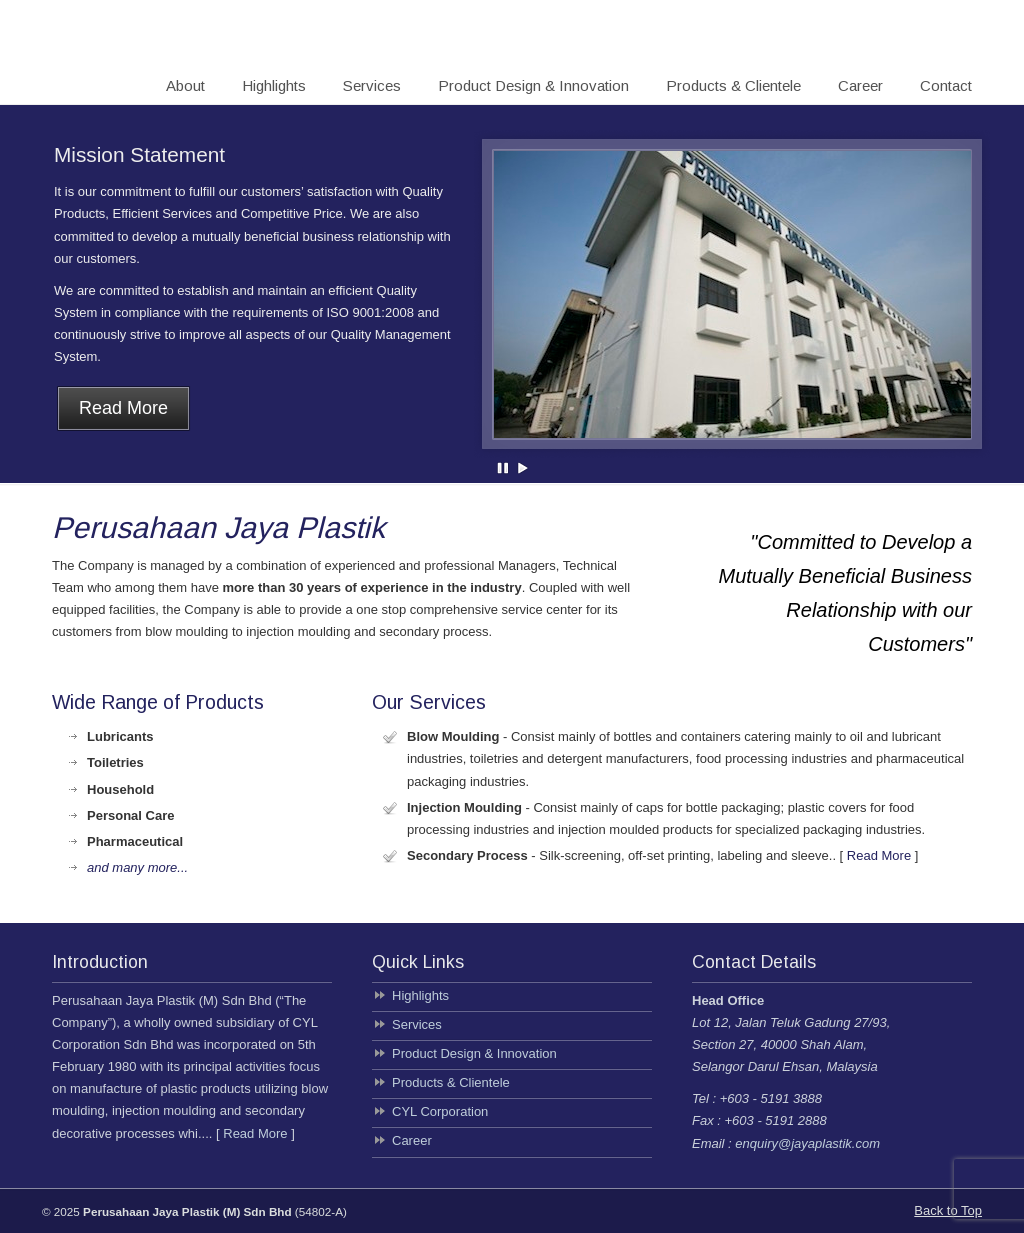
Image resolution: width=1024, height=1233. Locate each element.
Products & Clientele (451, 1082)
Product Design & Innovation (474, 1053)
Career (412, 1140)
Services (417, 1024)
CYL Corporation (440, 1111)
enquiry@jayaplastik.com (807, 1143)
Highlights (420, 995)
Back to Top (948, 1210)
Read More (879, 855)
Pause (504, 468)
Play (523, 468)
